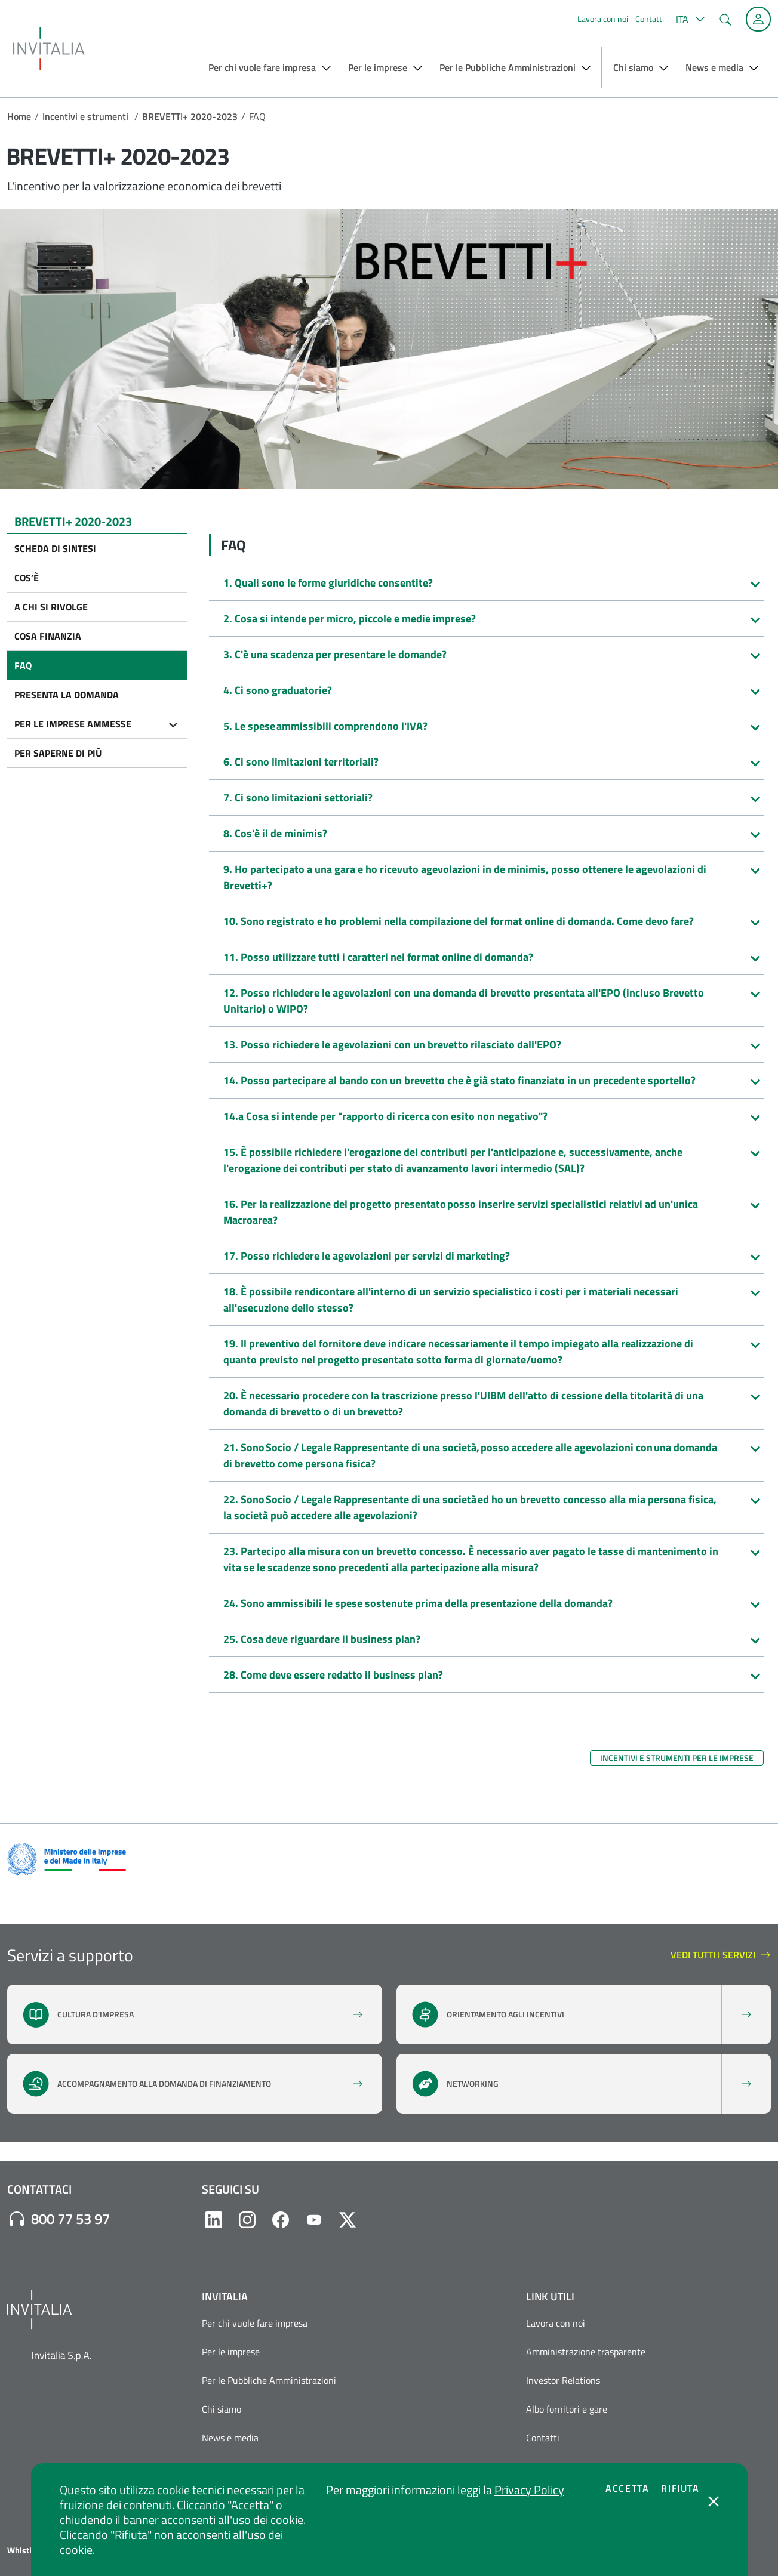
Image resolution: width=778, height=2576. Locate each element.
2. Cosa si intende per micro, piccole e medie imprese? (349, 618)
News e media (230, 2437)
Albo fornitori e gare (566, 2409)
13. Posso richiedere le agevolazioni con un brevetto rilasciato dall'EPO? (392, 1044)
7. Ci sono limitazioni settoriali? (298, 797)
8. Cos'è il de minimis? (275, 833)
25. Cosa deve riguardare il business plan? (321, 1639)
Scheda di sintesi (55, 548)
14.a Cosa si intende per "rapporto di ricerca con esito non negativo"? (385, 1116)
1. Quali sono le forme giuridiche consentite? (328, 583)
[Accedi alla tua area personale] (758, 19)
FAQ (23, 665)
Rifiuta (680, 2488)
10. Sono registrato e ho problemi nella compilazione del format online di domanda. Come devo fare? (458, 921)
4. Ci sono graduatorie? (277, 690)
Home (19, 116)
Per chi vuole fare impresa (254, 2323)
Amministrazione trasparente (585, 2351)
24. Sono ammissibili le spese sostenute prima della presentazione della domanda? (418, 1603)
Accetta (627, 2488)
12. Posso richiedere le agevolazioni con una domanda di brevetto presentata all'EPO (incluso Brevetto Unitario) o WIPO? (463, 1001)
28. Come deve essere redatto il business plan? (333, 1675)
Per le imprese (231, 2351)
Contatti (649, 19)
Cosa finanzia (47, 636)
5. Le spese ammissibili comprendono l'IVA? (325, 726)
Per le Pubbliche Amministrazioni (269, 2380)
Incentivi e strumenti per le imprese (677, 1757)
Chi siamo (221, 2409)
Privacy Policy (529, 2490)
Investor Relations (563, 2380)
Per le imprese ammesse (72, 724)
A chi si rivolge (51, 607)
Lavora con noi (602, 19)
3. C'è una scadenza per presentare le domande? (335, 654)
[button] (689, 19)
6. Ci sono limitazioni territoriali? (301, 762)
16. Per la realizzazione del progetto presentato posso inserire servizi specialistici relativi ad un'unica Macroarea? (460, 1212)
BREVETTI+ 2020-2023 (190, 116)
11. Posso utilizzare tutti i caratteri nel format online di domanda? (378, 957)
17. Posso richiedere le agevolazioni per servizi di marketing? (366, 1256)
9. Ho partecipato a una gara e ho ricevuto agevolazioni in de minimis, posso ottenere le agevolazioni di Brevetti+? (464, 877)
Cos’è (26, 577)
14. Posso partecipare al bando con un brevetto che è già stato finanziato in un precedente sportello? (459, 1080)
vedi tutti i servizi (721, 1955)
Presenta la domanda (66, 694)
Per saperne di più (58, 753)
